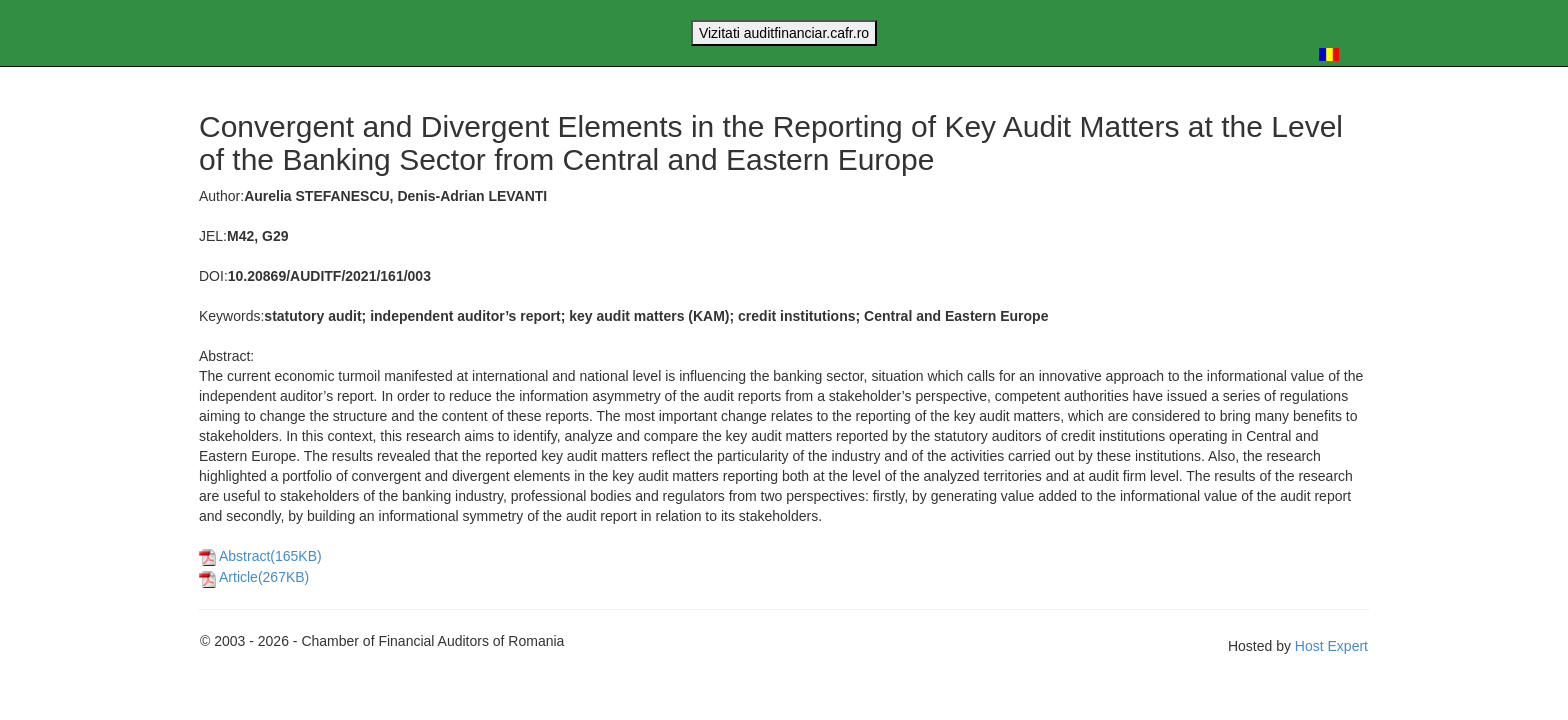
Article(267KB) (254, 577)
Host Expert (1331, 646)
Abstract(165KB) (260, 556)
